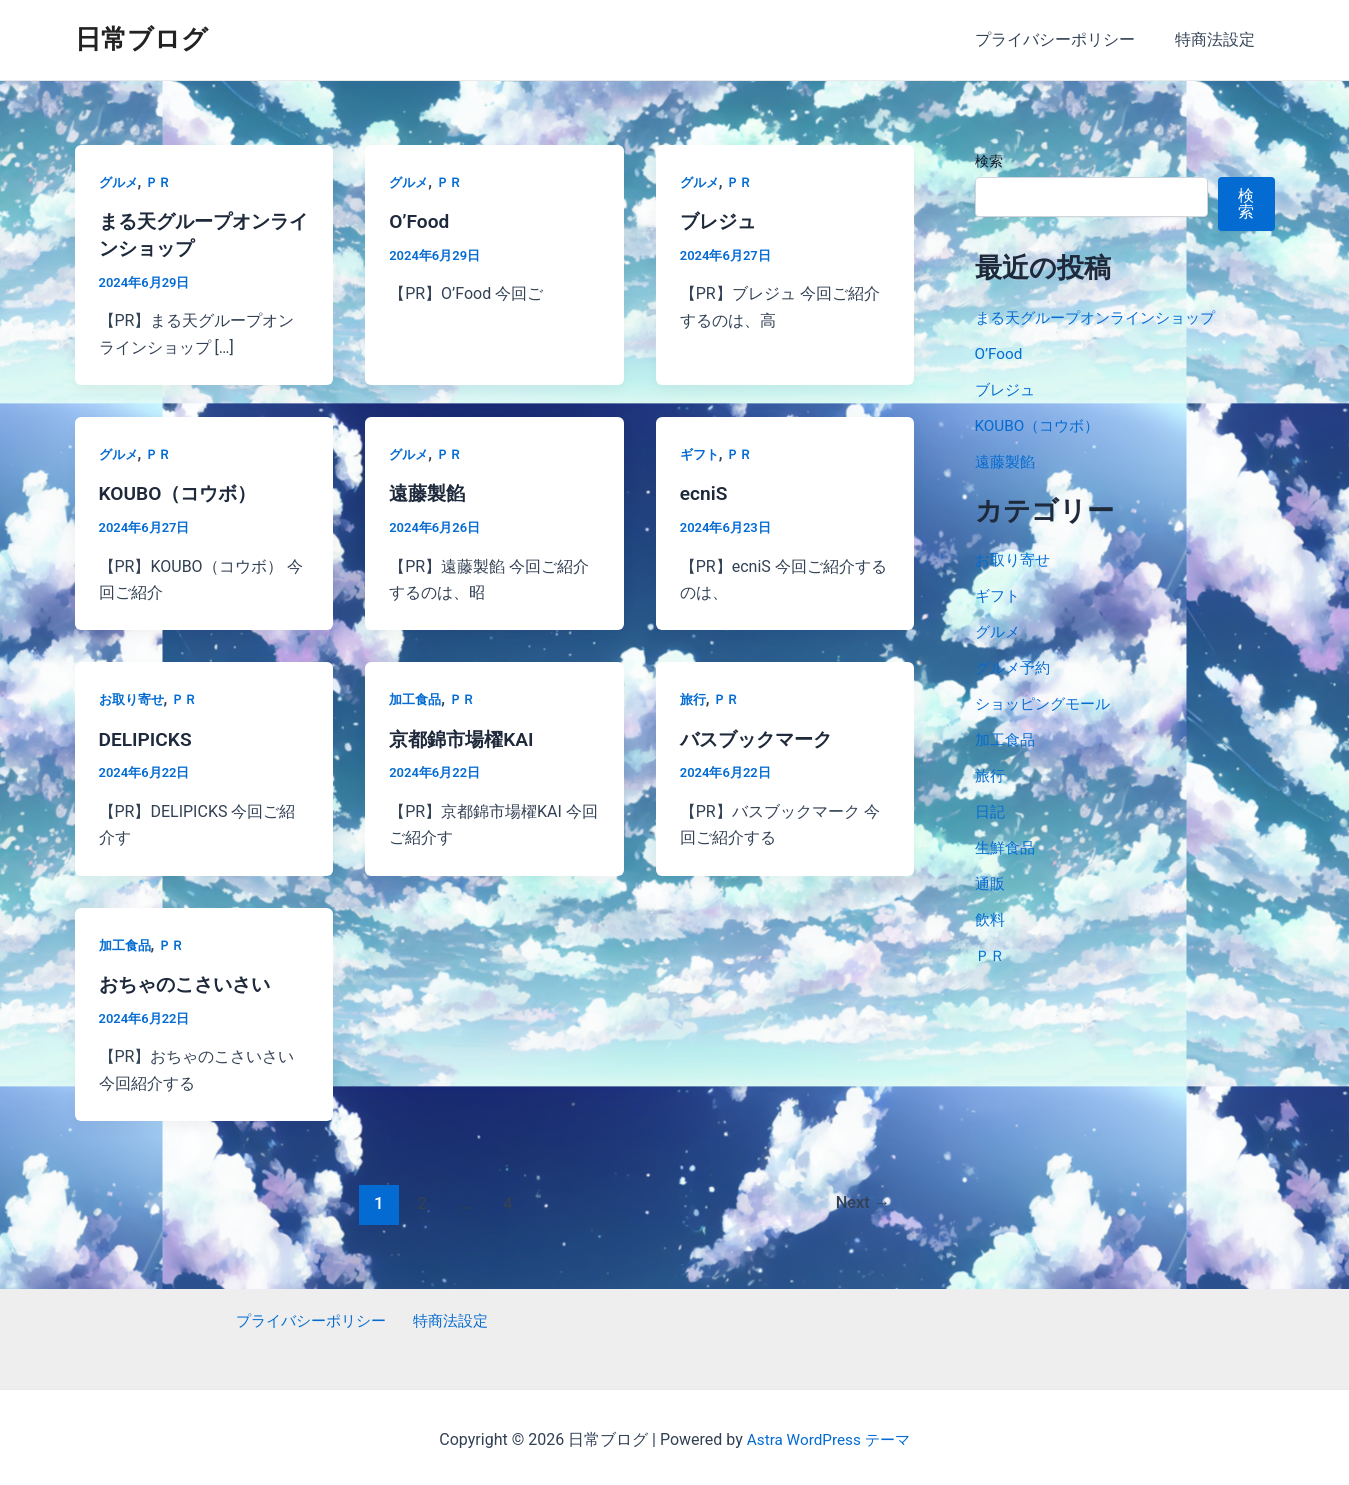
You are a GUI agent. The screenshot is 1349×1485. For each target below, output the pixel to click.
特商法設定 (1219, 39)
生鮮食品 (1007, 847)
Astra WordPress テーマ (828, 1434)
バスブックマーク (760, 736)
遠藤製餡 (429, 492)
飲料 (991, 919)
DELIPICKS (147, 736)
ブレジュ (720, 221)
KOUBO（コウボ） (182, 492)
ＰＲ (162, 182)
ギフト (701, 452)
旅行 (694, 697)
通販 (991, 883)
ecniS (705, 492)
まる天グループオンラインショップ (1103, 317)
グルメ (120, 182)
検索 (989, 161)
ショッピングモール (1047, 703)
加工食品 (417, 697)
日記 (991, 811)
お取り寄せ (134, 697)
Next (860, 1199)
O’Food (420, 221)
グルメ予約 (1015, 667)
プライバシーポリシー (1067, 39)
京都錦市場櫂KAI (465, 736)
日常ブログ (141, 39)
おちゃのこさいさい (189, 980)
